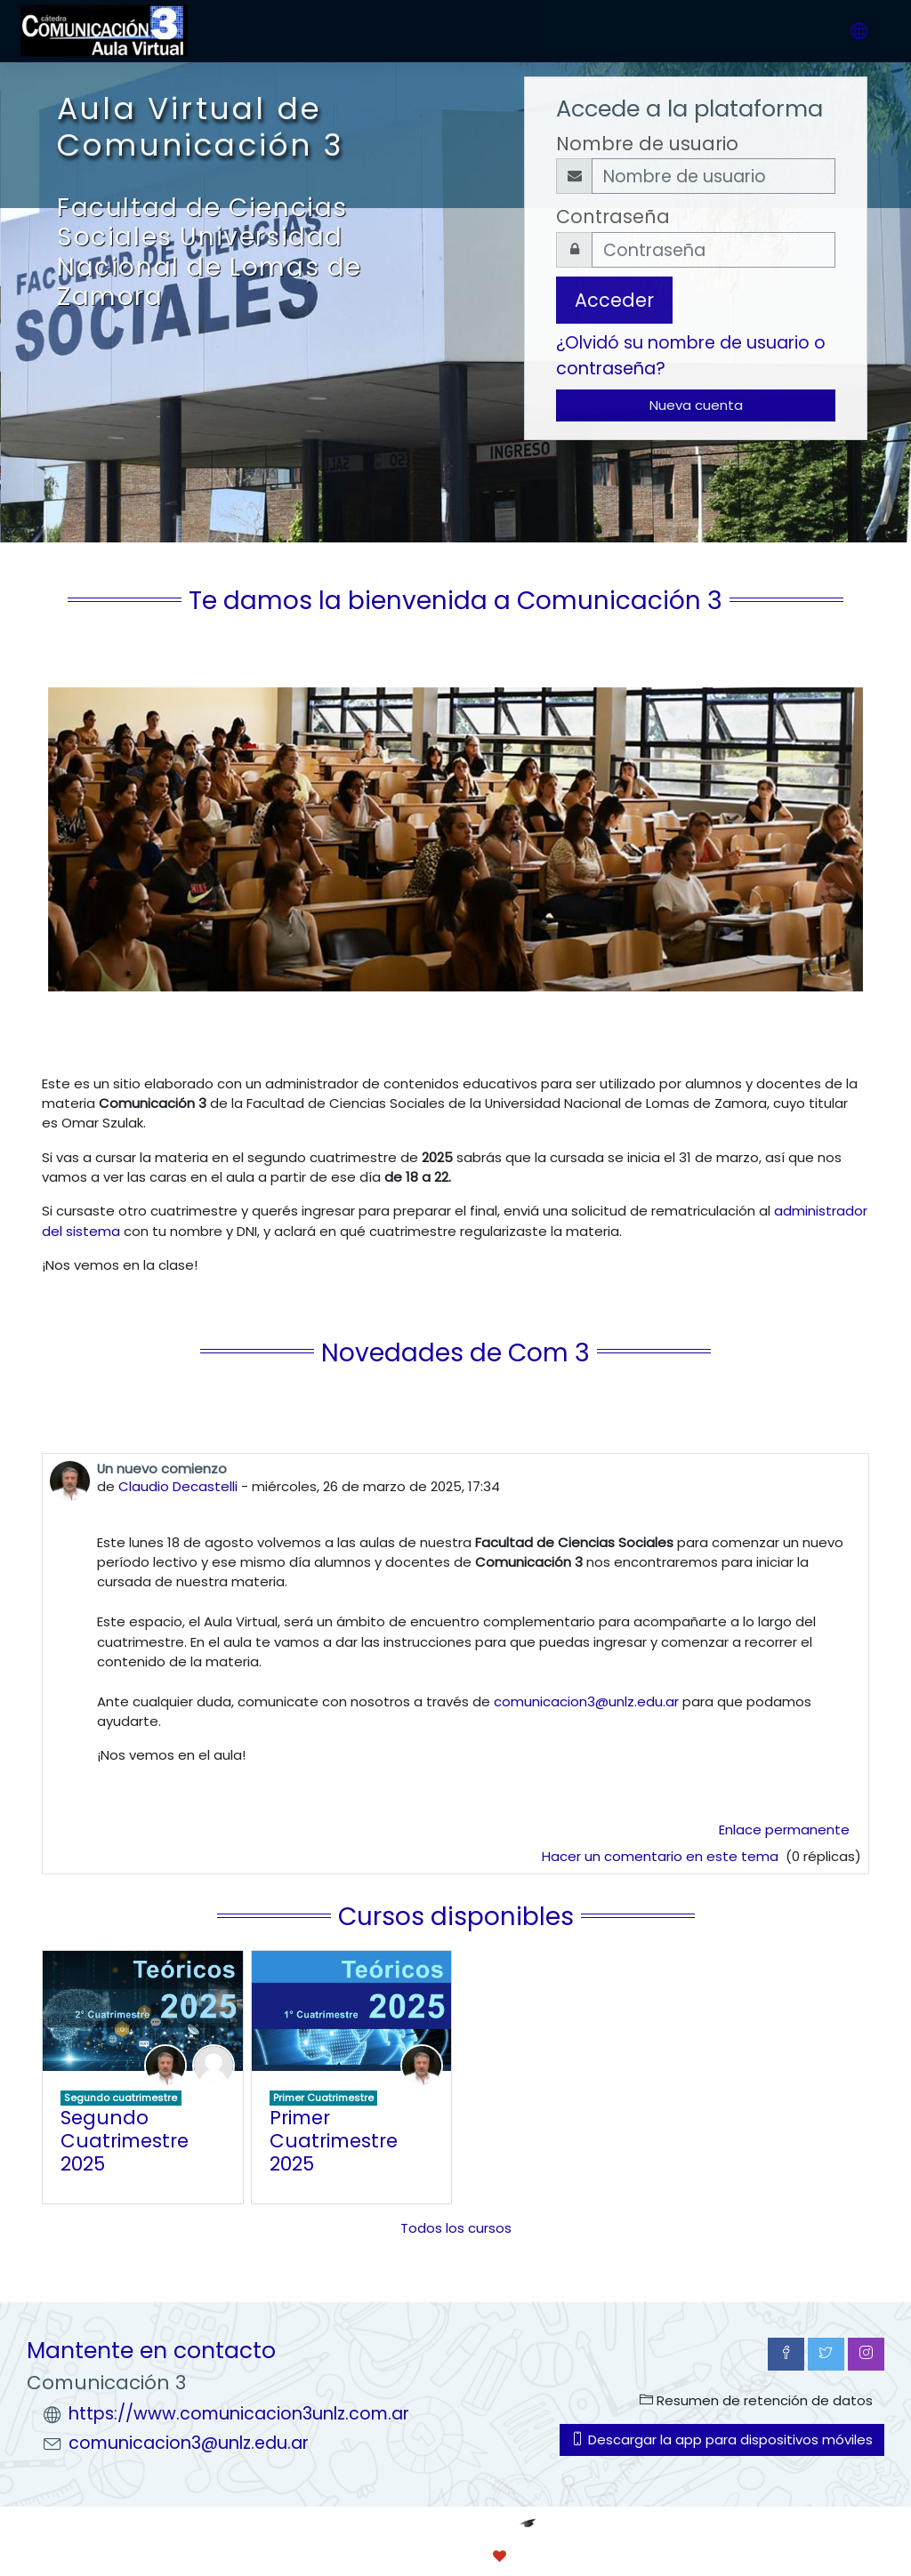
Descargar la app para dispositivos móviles (722, 2439)
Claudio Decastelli (178, 1486)
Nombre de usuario (647, 143)
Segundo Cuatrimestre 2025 (124, 2140)
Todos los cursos (456, 2228)
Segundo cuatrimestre (120, 2097)
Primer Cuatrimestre (323, 2097)
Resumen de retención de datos (756, 2400)
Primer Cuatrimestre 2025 (334, 2140)
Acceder (614, 300)
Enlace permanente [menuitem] (784, 1829)
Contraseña (613, 216)
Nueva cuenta (696, 405)
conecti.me (573, 2556)
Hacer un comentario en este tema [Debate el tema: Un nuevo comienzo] (662, 1856)
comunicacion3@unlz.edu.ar (586, 1701)
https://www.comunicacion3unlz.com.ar (239, 2414)
